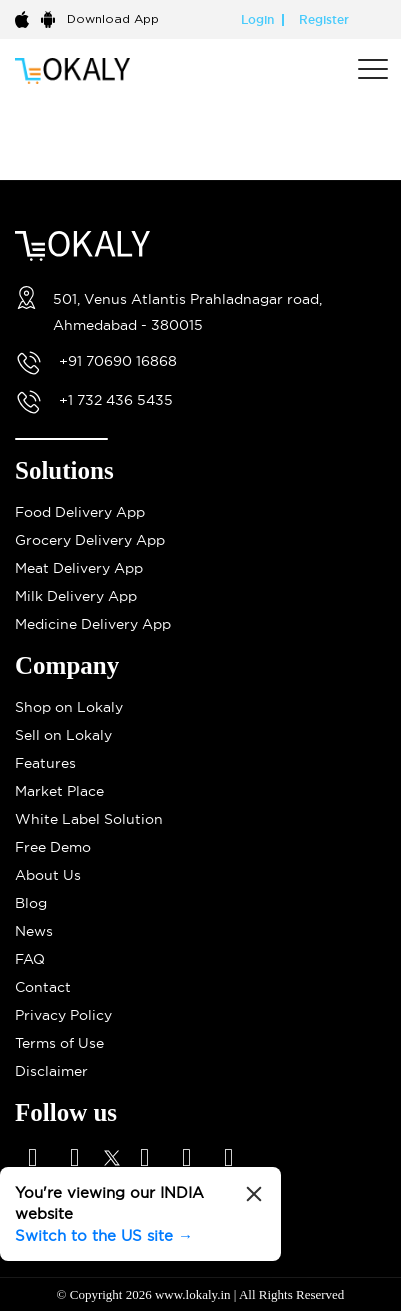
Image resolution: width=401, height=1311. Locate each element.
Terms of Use (59, 1043)
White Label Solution (89, 819)
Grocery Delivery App (90, 540)
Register (324, 20)
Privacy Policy (63, 1015)
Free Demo (53, 847)
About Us (48, 875)
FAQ (30, 959)
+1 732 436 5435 (116, 400)
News (34, 931)
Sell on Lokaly (63, 735)
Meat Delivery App (79, 568)
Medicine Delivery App (93, 624)
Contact (43, 987)
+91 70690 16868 (118, 361)
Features (45, 763)
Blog (31, 903)
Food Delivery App (80, 512)
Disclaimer (51, 1071)
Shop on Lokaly (69, 707)
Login (257, 20)
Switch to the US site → (104, 1235)
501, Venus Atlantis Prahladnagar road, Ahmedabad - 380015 (187, 312)
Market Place (59, 791)
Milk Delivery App (76, 596)
